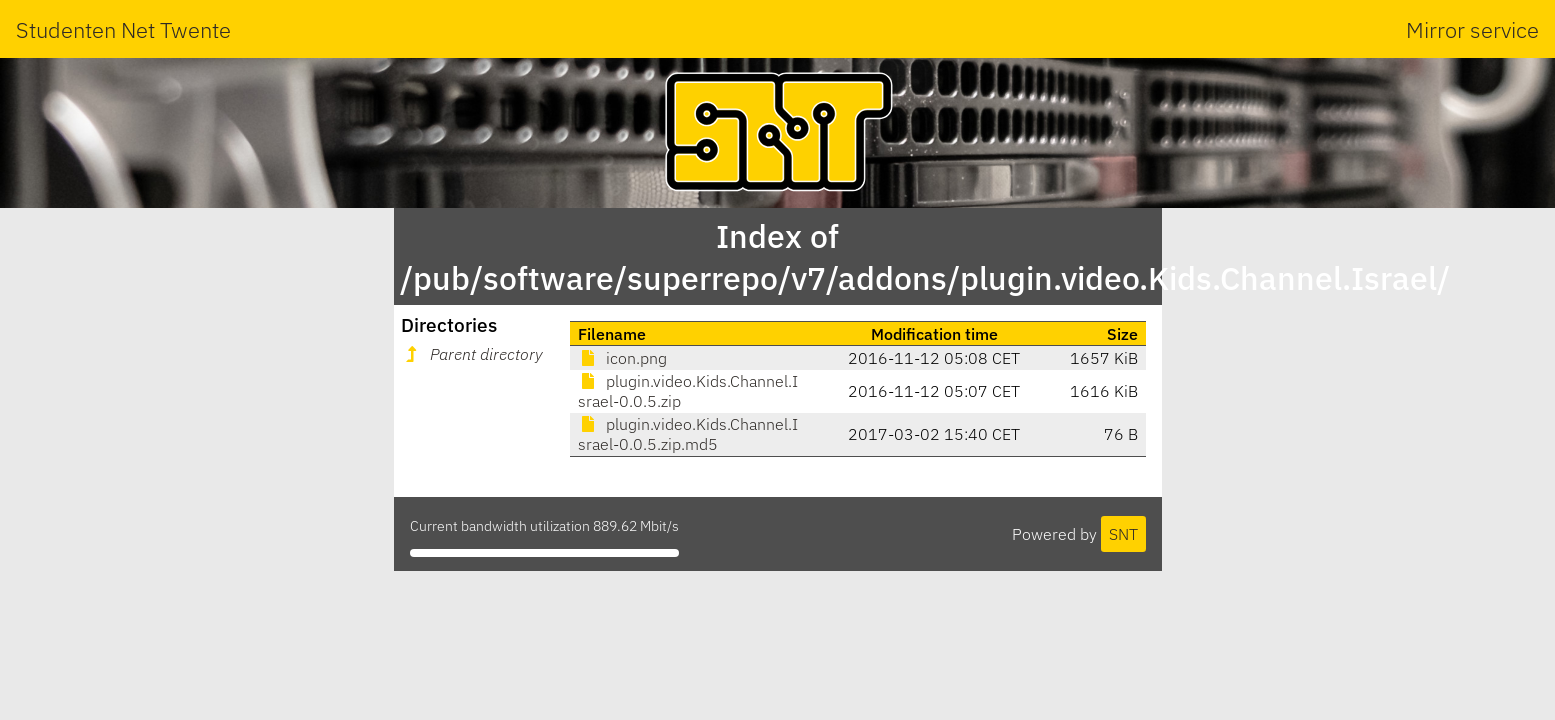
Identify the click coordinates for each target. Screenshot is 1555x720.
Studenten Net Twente (123, 29)
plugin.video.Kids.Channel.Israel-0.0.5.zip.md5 (688, 434)
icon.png (622, 358)
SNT (1123, 534)
